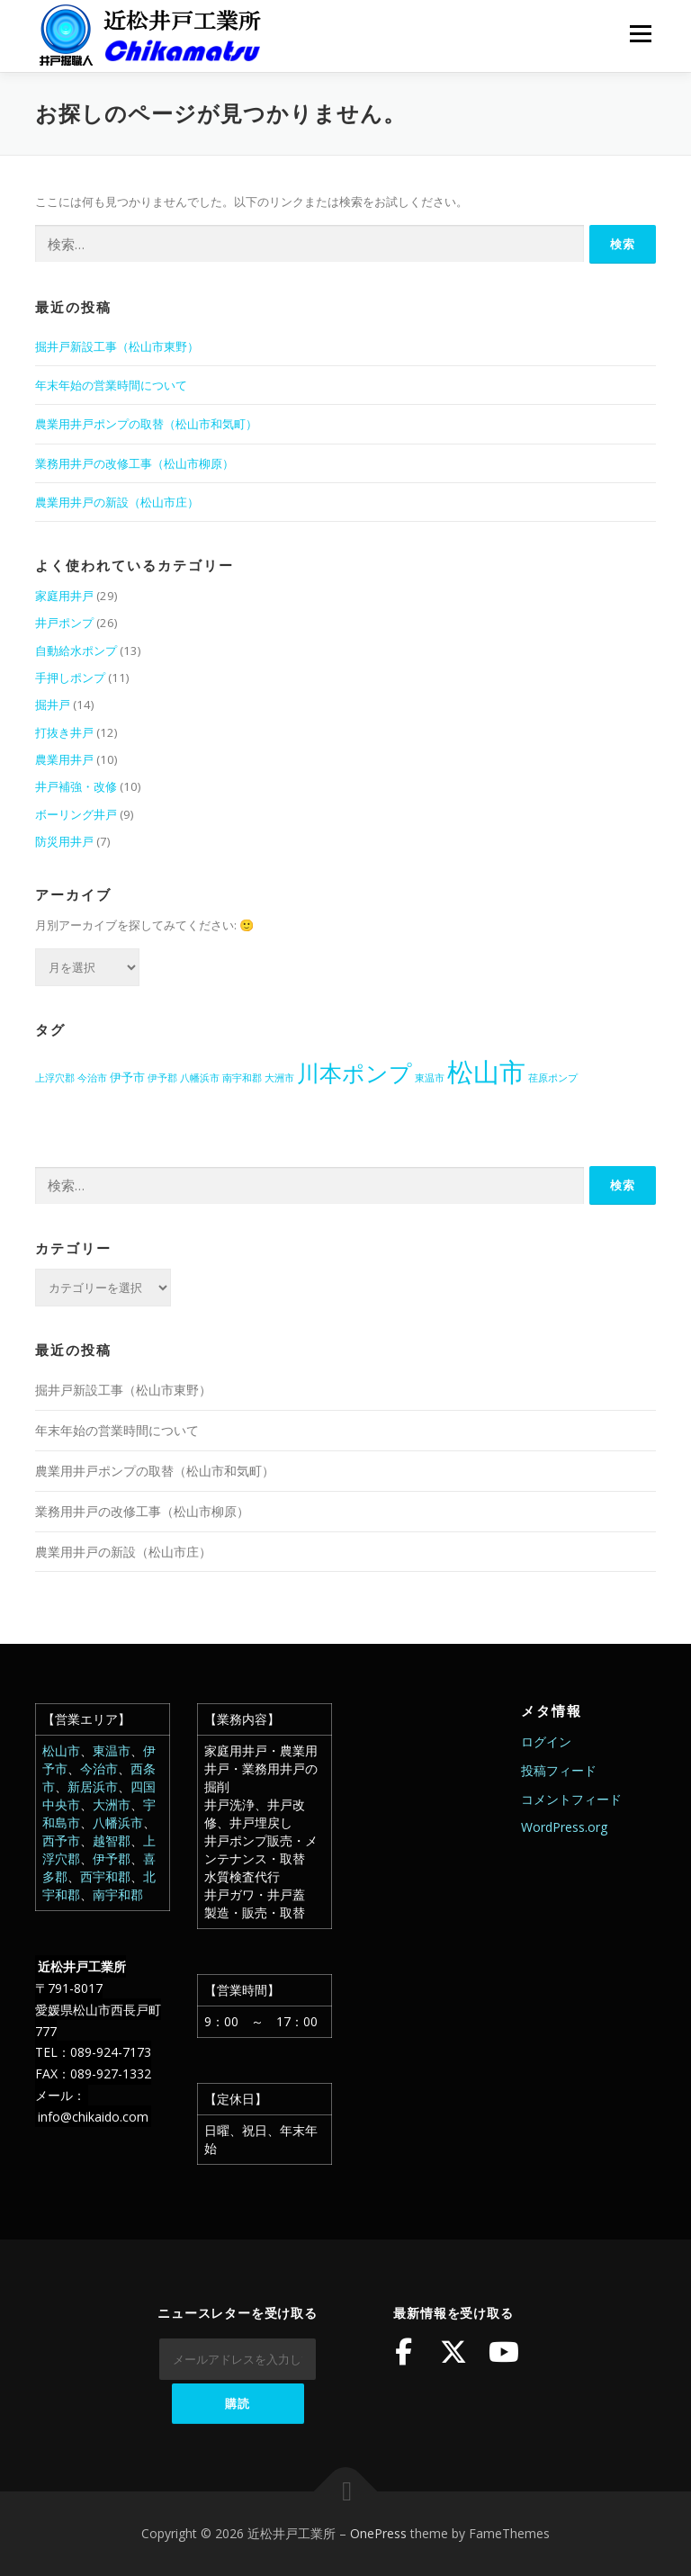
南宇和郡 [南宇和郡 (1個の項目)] (242, 1078)
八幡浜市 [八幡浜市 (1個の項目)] (200, 1078)
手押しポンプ (70, 677)
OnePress (378, 2533)
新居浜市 (92, 1786)
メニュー (640, 33)
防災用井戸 (64, 841)
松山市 (61, 1750)
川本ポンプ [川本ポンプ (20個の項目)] (354, 1072)
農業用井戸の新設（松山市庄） (117, 502)
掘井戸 (52, 704)
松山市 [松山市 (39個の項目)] (486, 1072)
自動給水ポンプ (76, 650)
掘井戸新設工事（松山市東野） (117, 346)
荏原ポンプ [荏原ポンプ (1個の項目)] (553, 1078)
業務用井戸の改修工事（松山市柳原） (134, 463)
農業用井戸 (64, 759)
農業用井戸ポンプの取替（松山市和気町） (146, 424)
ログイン (546, 1741)
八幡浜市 (118, 1822)
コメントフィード (571, 1799)
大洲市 (111, 1804)
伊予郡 (111, 1858)
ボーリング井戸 (76, 814)
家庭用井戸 (64, 596)
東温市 (111, 1750)
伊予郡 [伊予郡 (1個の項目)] (162, 1078)
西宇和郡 (105, 1876)
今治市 (99, 1768)
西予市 (61, 1840)
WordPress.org (564, 1827)
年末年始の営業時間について (111, 385)
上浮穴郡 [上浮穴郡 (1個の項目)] (55, 1078)
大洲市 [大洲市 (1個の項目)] (279, 1078)
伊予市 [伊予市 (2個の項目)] (127, 1077)
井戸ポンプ (64, 623)
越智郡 (111, 1840)
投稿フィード (559, 1770)
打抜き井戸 (64, 732)
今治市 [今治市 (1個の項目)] (92, 1078)
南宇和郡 (118, 1894)
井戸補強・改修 (76, 786)
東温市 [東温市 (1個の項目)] (429, 1078)
